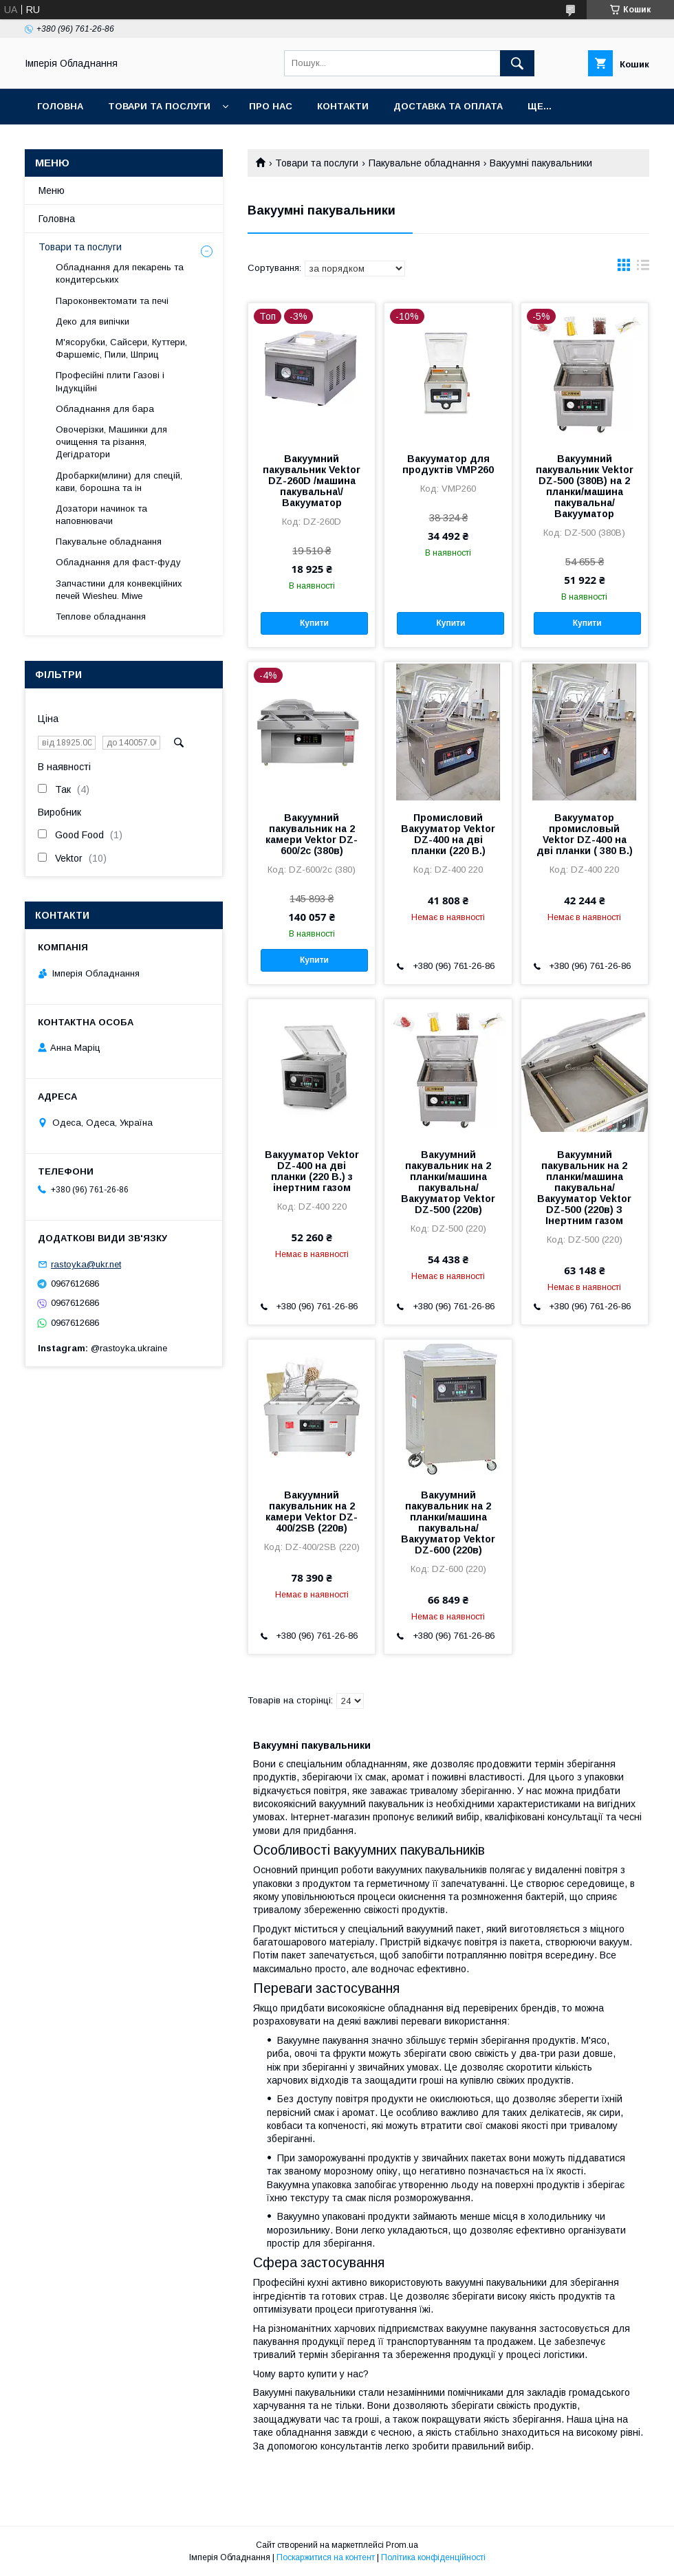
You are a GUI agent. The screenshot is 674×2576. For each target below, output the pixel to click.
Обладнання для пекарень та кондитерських (120, 273)
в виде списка (643, 268)
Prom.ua (402, 2545)
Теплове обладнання (101, 616)
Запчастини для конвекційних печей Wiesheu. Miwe (119, 589)
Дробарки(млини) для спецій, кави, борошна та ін (119, 481)
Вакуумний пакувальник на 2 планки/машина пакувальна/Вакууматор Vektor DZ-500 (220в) (448, 1182)
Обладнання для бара (105, 409)
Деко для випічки (92, 321)
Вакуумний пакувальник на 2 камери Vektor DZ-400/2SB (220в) (311, 1511)
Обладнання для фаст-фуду (118, 562)
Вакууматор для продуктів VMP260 (448, 464)
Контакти (343, 106)
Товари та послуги (159, 106)
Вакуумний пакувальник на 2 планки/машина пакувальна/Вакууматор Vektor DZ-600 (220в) (448, 1522)
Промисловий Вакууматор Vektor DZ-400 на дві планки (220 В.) (448, 834)
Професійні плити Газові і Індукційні (110, 381)
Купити (314, 623)
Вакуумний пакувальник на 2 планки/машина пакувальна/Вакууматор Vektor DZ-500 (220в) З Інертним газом (584, 1187)
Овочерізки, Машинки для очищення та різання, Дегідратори (111, 441)
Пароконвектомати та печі (112, 301)
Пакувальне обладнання (424, 162)
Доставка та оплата (448, 106)
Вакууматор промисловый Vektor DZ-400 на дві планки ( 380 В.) (584, 834)
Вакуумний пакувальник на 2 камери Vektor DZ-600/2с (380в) (311, 834)
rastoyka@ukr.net (86, 1264)
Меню (52, 190)
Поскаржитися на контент (325, 2557)
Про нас (270, 106)
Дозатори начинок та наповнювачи (101, 514)
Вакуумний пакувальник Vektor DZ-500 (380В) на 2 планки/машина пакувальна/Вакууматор (584, 486)
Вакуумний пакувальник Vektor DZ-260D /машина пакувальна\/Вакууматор (311, 480)
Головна (60, 106)
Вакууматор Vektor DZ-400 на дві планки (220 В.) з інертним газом (312, 1171)
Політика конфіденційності (433, 2557)
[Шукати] (517, 63)
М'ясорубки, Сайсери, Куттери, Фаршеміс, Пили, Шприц (121, 348)
